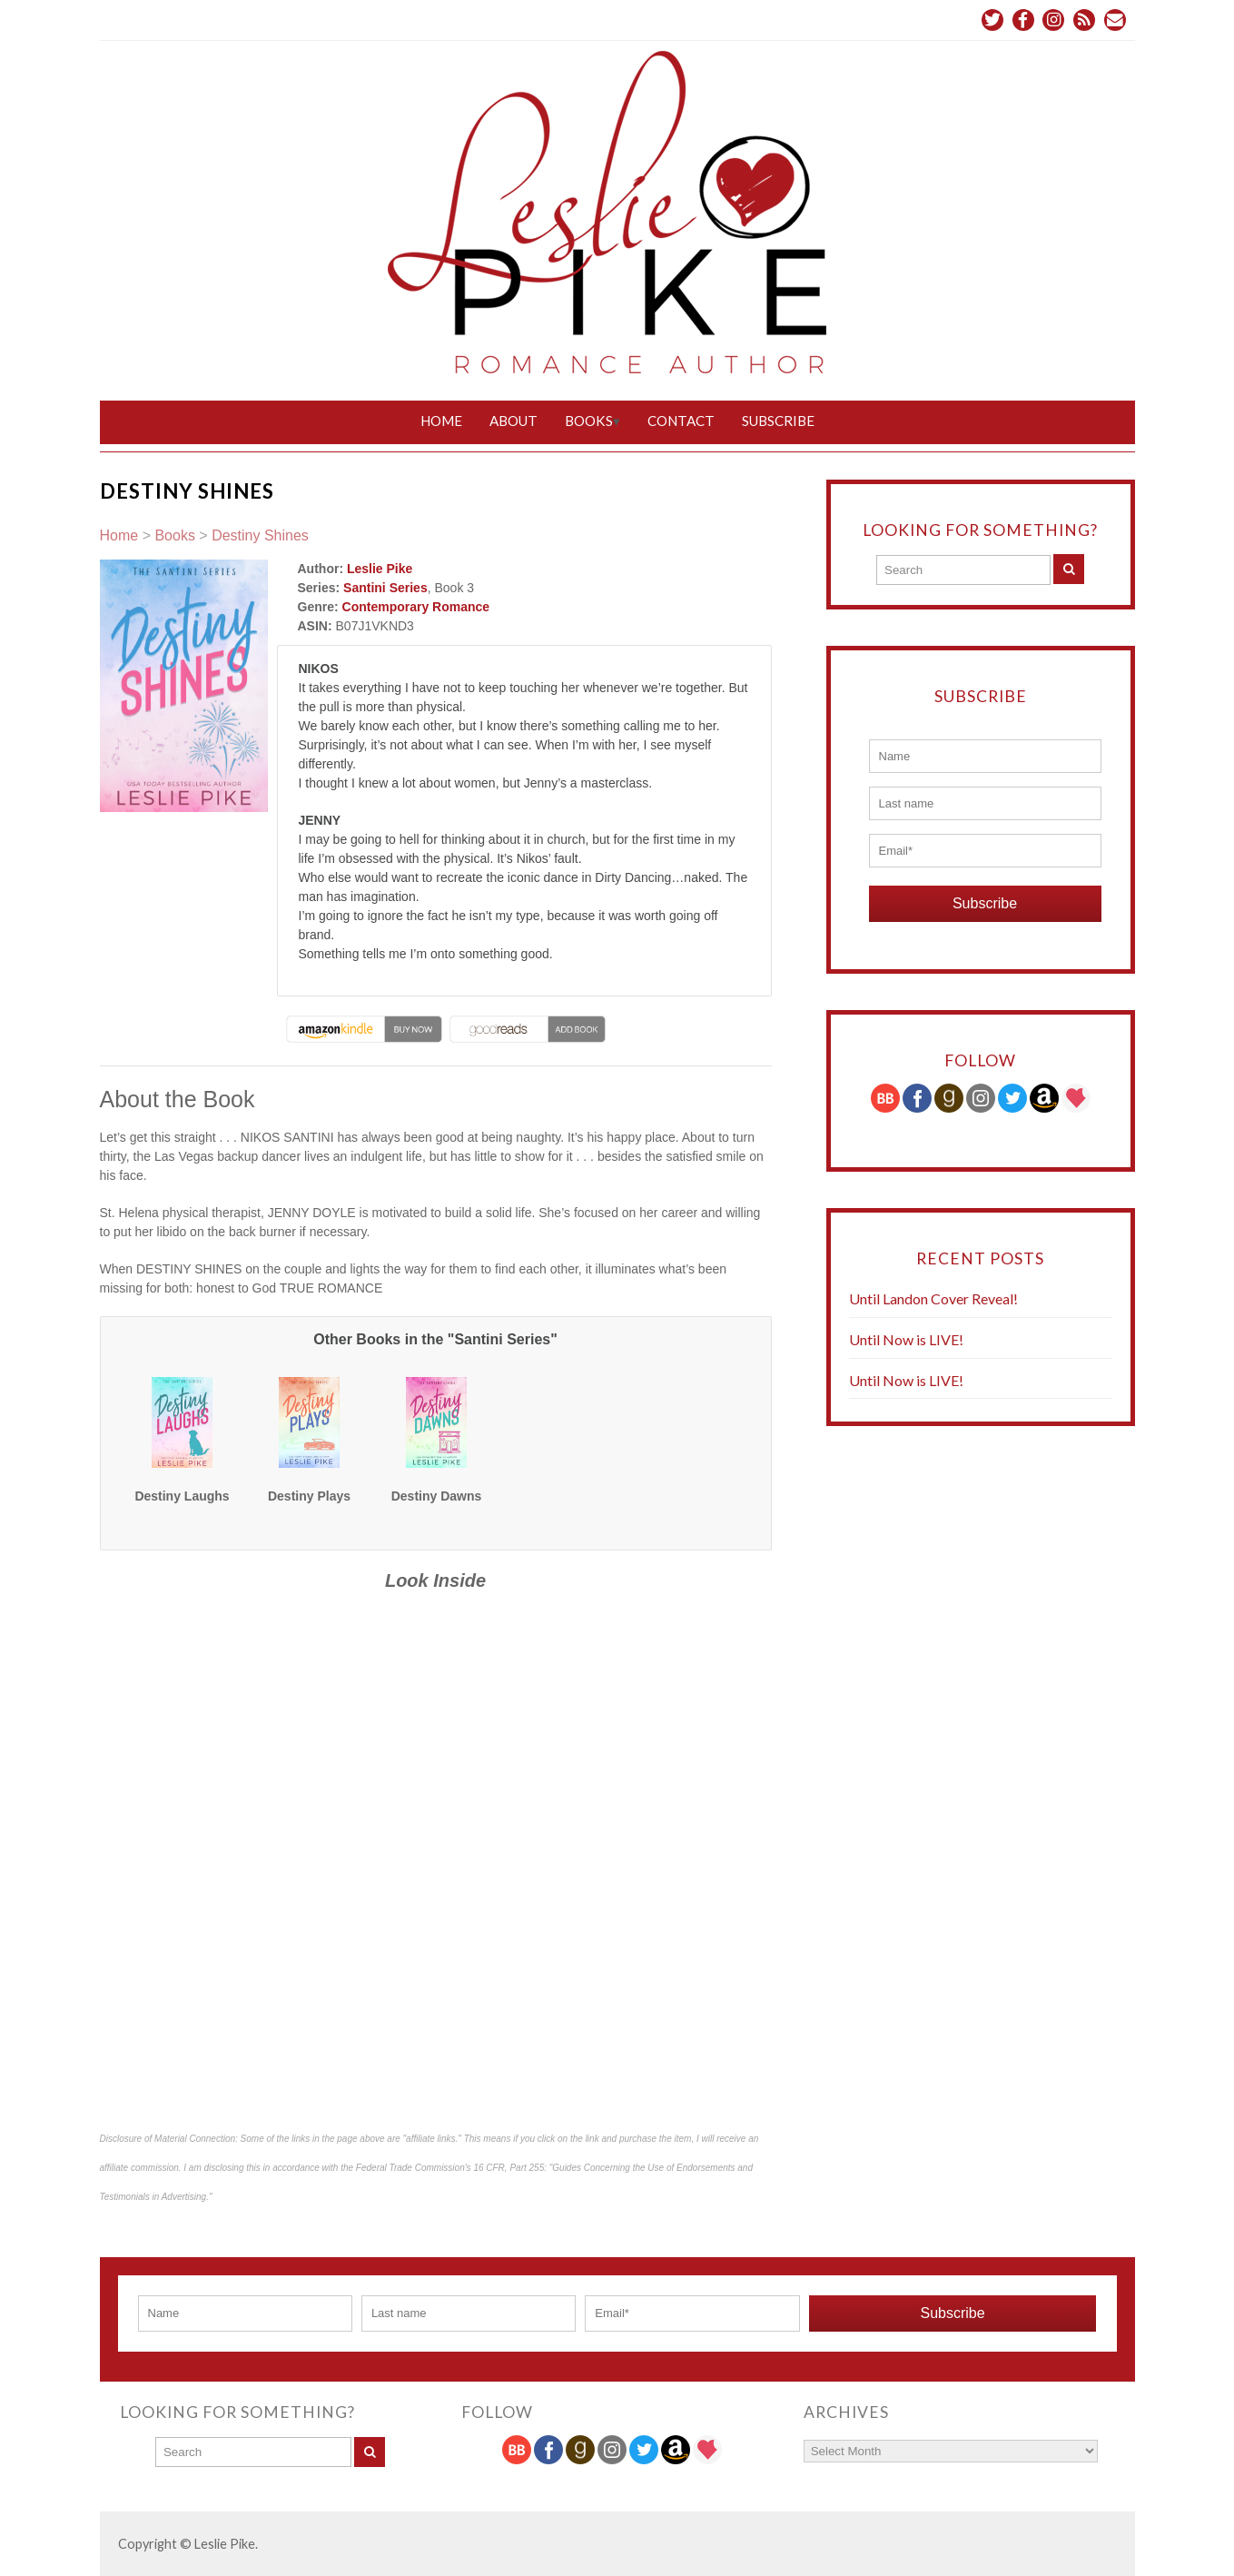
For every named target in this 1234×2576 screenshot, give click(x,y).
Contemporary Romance (416, 606)
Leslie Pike (379, 568)
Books (589, 420)
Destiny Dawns (436, 1495)
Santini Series (385, 587)
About (513, 420)
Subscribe (778, 420)
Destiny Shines (260, 535)
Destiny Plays (309, 1495)
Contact (681, 420)
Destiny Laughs (181, 1495)
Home (441, 420)
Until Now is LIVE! (906, 1338)
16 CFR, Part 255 (508, 2167)
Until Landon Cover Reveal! (933, 1298)
